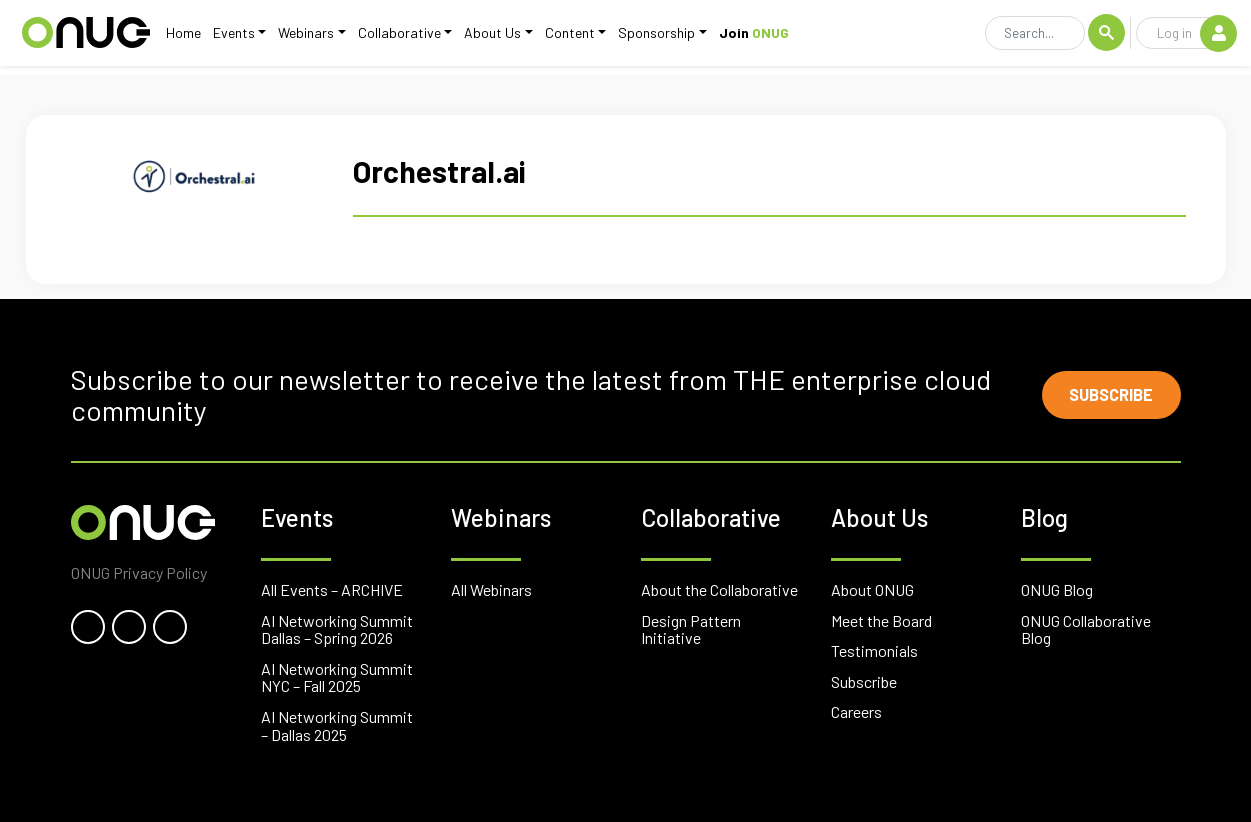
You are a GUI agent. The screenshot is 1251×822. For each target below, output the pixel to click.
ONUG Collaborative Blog (1086, 629)
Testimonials (874, 650)
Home (176, 37)
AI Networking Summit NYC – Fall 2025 (337, 677)
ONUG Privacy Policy (139, 572)
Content (563, 37)
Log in (1196, 37)
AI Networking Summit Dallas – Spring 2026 (337, 629)
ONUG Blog (1057, 589)
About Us (486, 37)
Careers (856, 711)
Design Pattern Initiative (691, 629)
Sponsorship (650, 37)
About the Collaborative (719, 589)
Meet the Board (881, 620)
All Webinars (491, 589)
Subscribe (1102, 395)
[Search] (1035, 38)
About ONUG (872, 589)
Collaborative (392, 37)
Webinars (299, 37)
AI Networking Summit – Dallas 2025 (337, 725)
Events (227, 37)
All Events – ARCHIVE (332, 589)
